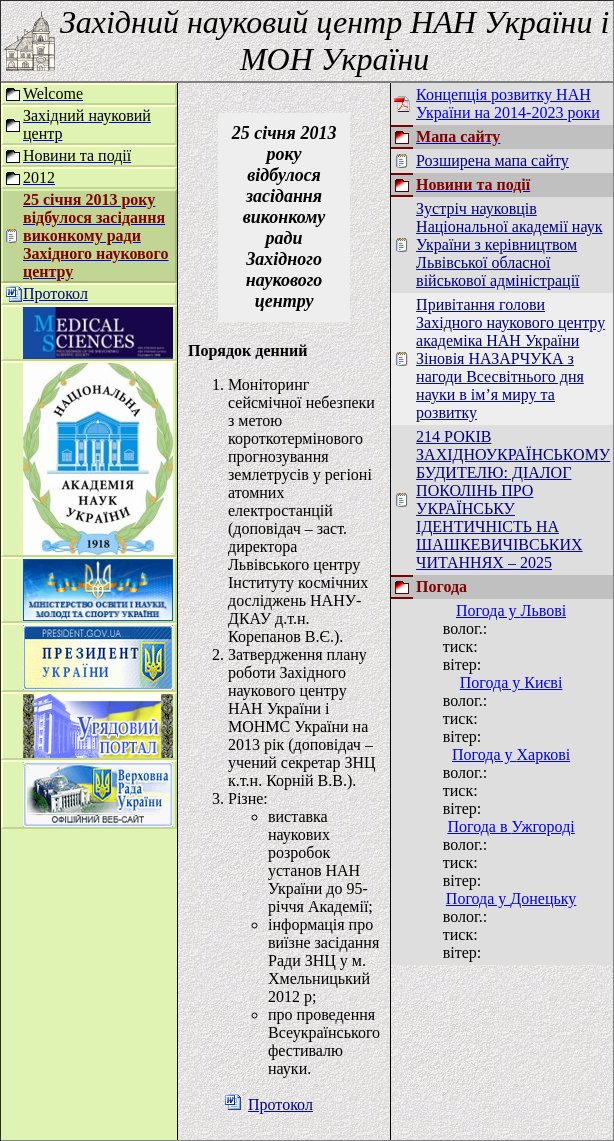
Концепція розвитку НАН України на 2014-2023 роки (508, 103)
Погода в (510, 826)
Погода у (511, 610)
